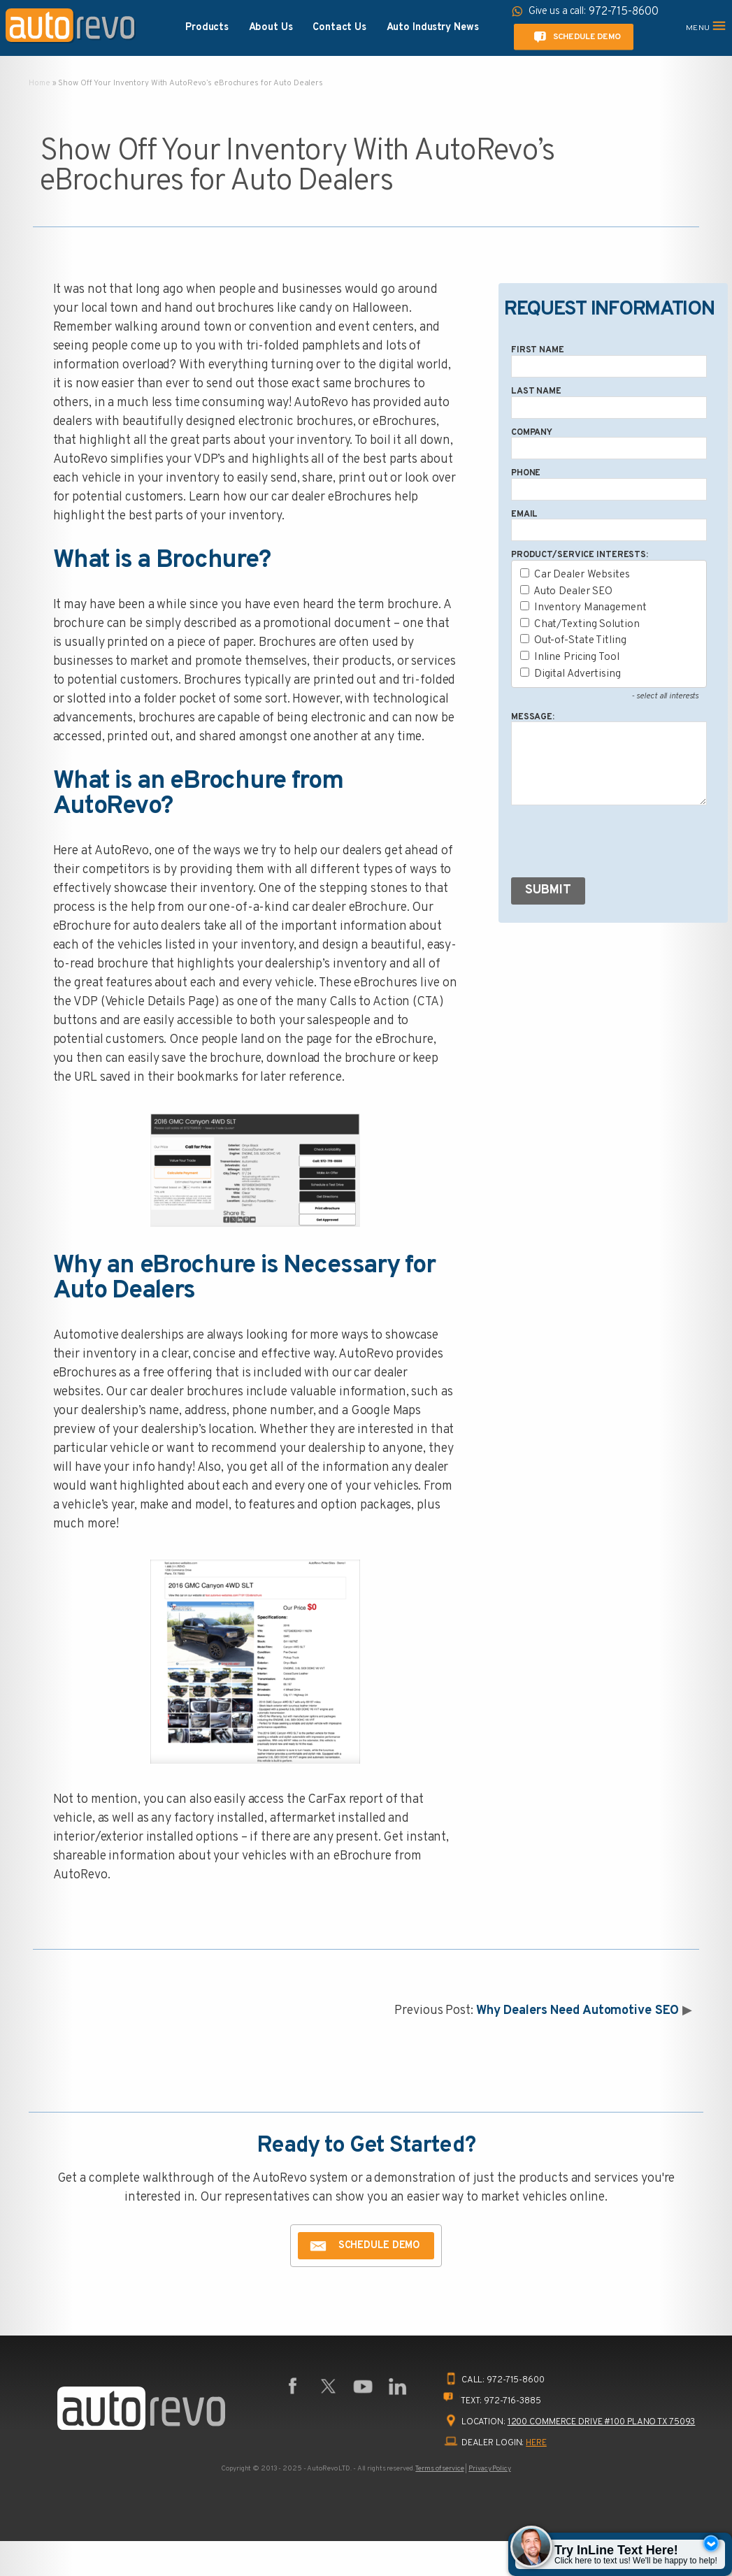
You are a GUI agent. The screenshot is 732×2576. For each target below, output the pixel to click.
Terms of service (439, 2468)
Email (524, 514)
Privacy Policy (489, 2468)
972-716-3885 (512, 2401)
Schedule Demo (575, 37)
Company (531, 432)
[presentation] (617, 844)
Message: (532, 717)
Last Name (536, 391)
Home (39, 83)
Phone (525, 473)
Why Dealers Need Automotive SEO (578, 2011)
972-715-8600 (516, 2380)
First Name (537, 350)
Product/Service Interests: (579, 555)
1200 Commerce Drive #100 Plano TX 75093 (602, 2422)
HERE (536, 2443)
